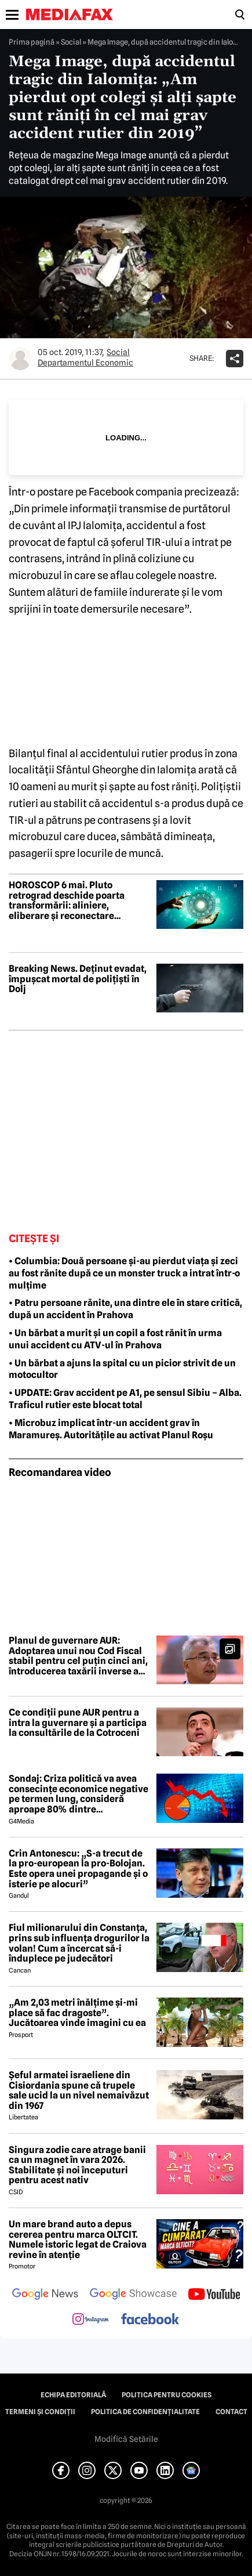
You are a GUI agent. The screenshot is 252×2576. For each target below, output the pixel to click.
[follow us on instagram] (90, 2320)
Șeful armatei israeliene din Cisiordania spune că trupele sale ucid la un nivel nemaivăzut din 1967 (79, 2090)
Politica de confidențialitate (145, 2412)
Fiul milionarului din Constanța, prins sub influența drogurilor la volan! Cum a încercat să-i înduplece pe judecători (79, 1943)
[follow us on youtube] (214, 2295)
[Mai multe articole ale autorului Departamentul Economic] (20, 358)
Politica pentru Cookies (166, 2395)
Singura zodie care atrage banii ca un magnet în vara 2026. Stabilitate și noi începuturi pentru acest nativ (77, 2165)
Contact (231, 2412)
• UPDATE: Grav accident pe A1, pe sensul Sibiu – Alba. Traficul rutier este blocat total (125, 1398)
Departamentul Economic (85, 362)
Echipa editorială (73, 2395)
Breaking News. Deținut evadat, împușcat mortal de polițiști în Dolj (78, 979)
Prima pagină (31, 41)
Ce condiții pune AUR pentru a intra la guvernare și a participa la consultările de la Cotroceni (78, 1722)
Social (71, 41)
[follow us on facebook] (150, 2320)
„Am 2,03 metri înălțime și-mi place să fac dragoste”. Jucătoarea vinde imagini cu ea (77, 2013)
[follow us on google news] (45, 2295)
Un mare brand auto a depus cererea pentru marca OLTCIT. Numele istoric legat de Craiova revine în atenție (78, 2239)
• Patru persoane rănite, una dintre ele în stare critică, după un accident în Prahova (125, 1308)
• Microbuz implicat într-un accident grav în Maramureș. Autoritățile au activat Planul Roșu (111, 1429)
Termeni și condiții (40, 2412)
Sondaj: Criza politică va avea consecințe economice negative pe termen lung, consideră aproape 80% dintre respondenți (78, 1794)
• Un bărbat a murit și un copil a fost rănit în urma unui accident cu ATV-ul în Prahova (115, 1339)
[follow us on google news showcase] (133, 2295)
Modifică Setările (126, 2439)
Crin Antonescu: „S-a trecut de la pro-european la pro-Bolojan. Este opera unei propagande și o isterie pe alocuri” (78, 1868)
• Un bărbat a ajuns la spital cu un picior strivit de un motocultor (122, 1369)
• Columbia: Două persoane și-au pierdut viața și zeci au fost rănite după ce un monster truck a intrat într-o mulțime (124, 1273)
